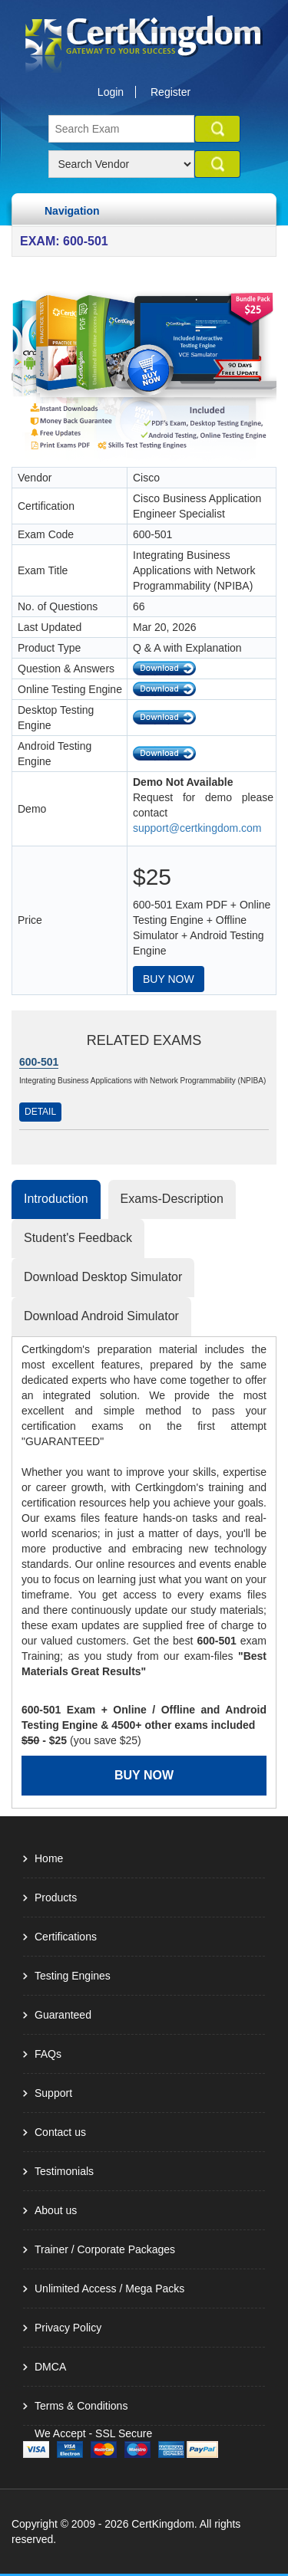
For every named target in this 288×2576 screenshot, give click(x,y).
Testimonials (64, 2171)
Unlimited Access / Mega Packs (109, 2288)
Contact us (60, 2132)
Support (53, 2093)
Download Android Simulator (101, 1315)
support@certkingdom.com (197, 828)
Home (49, 1858)
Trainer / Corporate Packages (105, 2249)
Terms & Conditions (81, 2406)
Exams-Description (172, 1198)
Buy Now (168, 979)
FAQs (48, 2054)
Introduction (56, 1198)
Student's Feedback (78, 1237)
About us (56, 2210)
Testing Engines (73, 1976)
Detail (40, 1111)
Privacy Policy (68, 2327)
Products (56, 1897)
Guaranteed (63, 2015)
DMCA (50, 2367)
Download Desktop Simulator (103, 1276)
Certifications (66, 1936)
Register (170, 92)
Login (111, 92)
